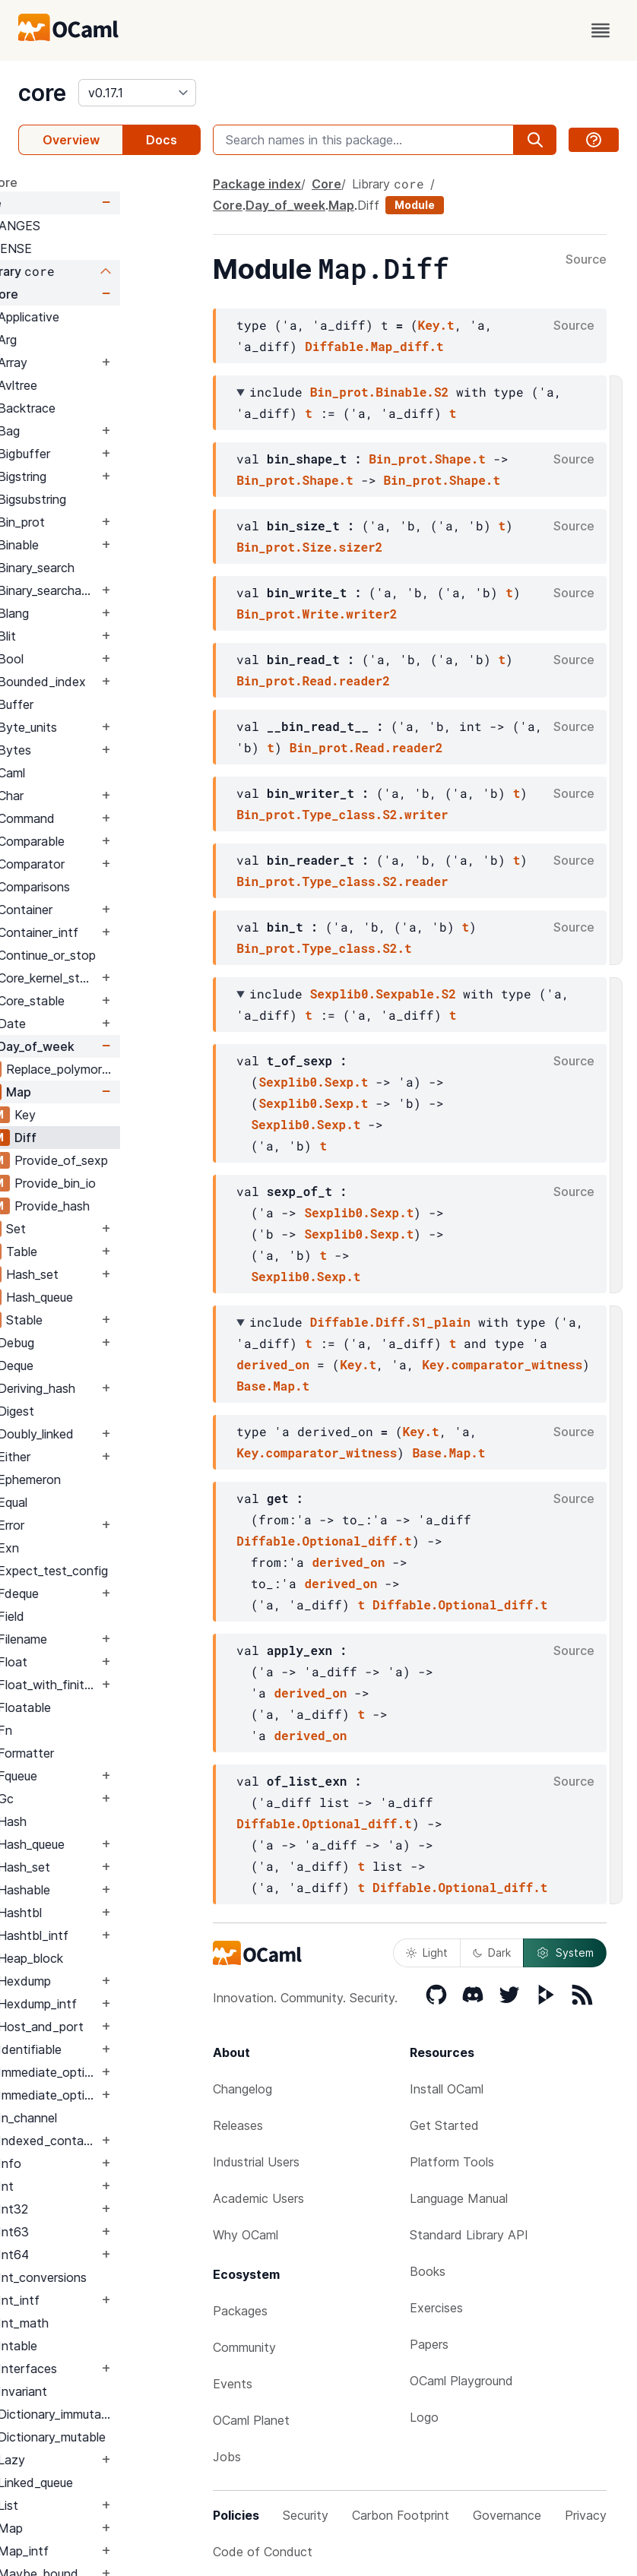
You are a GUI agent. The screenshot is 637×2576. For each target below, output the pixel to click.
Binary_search (116, 567)
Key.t (436, 325)
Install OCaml (446, 2089)
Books (427, 2271)
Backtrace (107, 408)
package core (58, 182)
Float (93, 1661)
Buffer (96, 704)
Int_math (103, 2323)
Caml (92, 772)
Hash (92, 1821)
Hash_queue (120, 1297)
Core (67, 202)
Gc (86, 1798)
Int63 (93, 2231)
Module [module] (415, 204)
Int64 (93, 2254)
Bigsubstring (112, 499)
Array (93, 362)
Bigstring (102, 476)
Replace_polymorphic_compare (143, 1069)
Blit (87, 636)
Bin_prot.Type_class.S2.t (323, 948)
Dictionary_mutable (132, 2437)
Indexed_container (128, 2140)
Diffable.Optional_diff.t (323, 1541)
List (88, 2505)
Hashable (104, 1889)
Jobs (227, 2456)
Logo (424, 2417)
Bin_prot (101, 522)
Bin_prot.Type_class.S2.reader (342, 881)
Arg (87, 339)
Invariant (103, 2391)
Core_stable (111, 1000)
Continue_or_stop (127, 955)
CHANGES (91, 225)
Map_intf (103, 2551)
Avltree (98, 385)
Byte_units (108, 727)
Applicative (109, 316)
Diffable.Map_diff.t (374, 346)
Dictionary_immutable (138, 2414)
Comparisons (114, 886)
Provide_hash (132, 1206)
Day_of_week (116, 1046)
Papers (429, 2344)
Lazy (92, 2459)
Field (91, 1616)
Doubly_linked (116, 1433)
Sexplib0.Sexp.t (313, 1082)
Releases (238, 2125)
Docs (161, 139)
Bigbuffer (104, 453)
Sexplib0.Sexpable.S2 (383, 994)
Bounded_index (122, 681)
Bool (91, 658)
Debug (96, 1342)
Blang (93, 613)
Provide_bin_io (135, 1183)
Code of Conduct (262, 2551)
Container (105, 909)
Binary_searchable (128, 590)
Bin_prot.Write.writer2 (316, 614)
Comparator (111, 864)
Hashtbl (100, 1912)
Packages (240, 2310)
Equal (93, 1502)
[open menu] (600, 30)
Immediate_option (128, 2072)
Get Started (444, 2125)
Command (106, 818)
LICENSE (87, 248)
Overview (71, 139)
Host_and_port (121, 2026)
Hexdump (105, 1981)
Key (105, 1114)
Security (305, 2515)
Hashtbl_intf (113, 1935)
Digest (96, 1411)
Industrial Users (256, 2161)
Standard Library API (469, 2234)
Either (94, 1456)
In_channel (108, 2117)
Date (92, 1023)
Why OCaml (245, 2234)
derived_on (272, 1364)
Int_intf (99, 2300)
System (565, 1953)
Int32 (93, 2209)
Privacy (586, 2515)
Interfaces (108, 2368)
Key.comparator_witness (502, 1364)
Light (427, 1952)
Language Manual (459, 2198)
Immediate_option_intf (128, 2095)
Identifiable (110, 2049)
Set (96, 1228)
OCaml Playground (461, 2380)
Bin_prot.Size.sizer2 (309, 547)
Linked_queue (116, 2482)
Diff (106, 1137)
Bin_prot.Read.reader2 (313, 680)
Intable (98, 2345)
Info (90, 2163)
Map (99, 1092)
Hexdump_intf (117, 2003)
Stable (105, 1320)
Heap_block (111, 1958)
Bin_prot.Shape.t (427, 459)
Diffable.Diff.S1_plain (390, 1322)
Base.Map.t (272, 1386)
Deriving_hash (117, 1388)
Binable (98, 544)
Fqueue (98, 1775)
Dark (492, 1952)
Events (232, 2383)
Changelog (242, 2089)
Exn (89, 1547)
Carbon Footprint (400, 2515)
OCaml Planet (251, 2420)
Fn (85, 1730)
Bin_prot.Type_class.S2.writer (342, 814)
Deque (96, 1365)
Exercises (436, 2307)
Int (86, 2186)
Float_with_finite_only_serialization (128, 1684)
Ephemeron (109, 1479)
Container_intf (118, 932)
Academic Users (258, 2198)
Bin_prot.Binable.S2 (379, 392)
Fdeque (98, 1593)
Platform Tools (452, 2161)
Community (244, 2347)
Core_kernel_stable (128, 978)
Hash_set (113, 1274)
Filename (103, 1639)
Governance (507, 2515)
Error (91, 1525)
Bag (89, 430)
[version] (137, 92)
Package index (257, 183)
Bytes (95, 750)
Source (586, 260)
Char (91, 795)
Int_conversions (122, 2277)
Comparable (111, 841)
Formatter (106, 1753)
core (42, 92)
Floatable (105, 1707)
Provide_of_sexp (142, 1160)
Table (102, 1251)
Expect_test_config (133, 1570)
